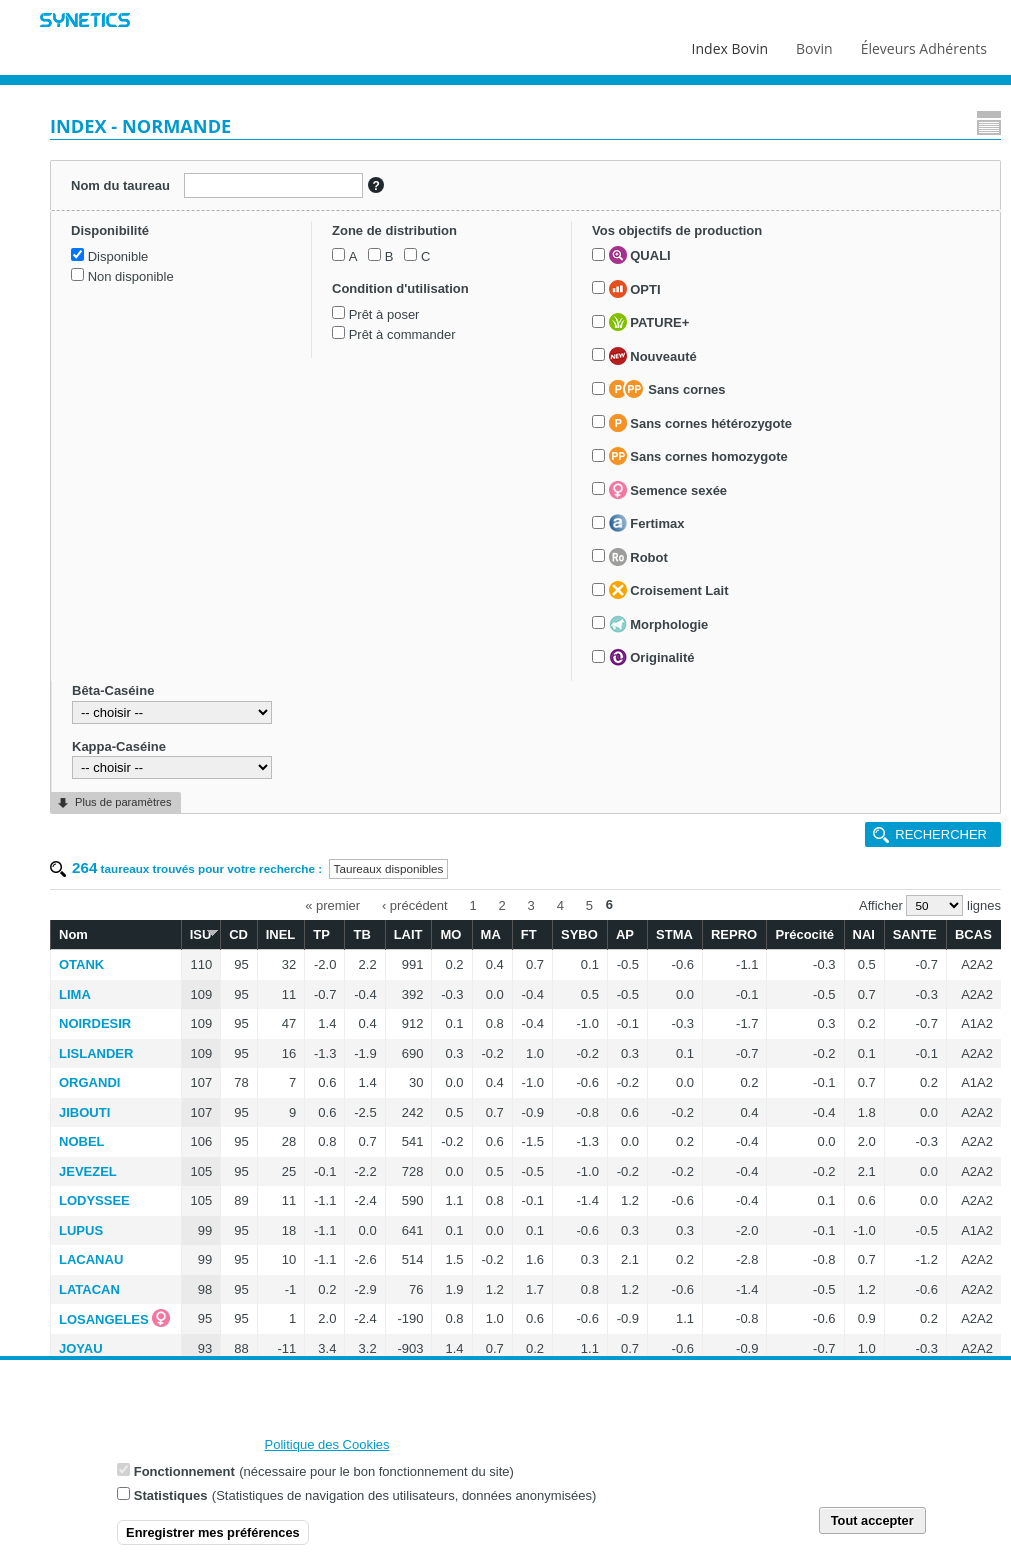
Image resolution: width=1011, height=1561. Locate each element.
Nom (73, 934)
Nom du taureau (120, 185)
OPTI (635, 289)
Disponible (118, 256)
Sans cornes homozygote (698, 456)
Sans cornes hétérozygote (700, 423)
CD (238, 934)
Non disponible (131, 276)
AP (625, 934)
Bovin (813, 44)
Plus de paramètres (123, 802)
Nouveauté (653, 356)
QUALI (640, 255)
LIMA (75, 994)
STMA (674, 934)
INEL (281, 934)
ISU (201, 933)
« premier (332, 904)
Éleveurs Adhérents (924, 44)
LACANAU (91, 1259)
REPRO (734, 934)
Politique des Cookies (327, 1452)
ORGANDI (89, 1082)
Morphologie (659, 624)
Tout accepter (872, 1528)
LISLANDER (96, 1053)
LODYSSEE (94, 1200)
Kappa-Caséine (119, 746)
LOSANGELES (104, 1319)
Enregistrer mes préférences (213, 1540)
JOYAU (81, 1348)
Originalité (652, 657)
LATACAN (89, 1289)
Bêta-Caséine (113, 690)
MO (450, 934)
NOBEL (82, 1141)
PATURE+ (649, 322)
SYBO (579, 934)
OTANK (81, 964)
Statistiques (171, 1503)
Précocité (804, 934)
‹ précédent (415, 904)
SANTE (915, 934)
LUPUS (81, 1230)
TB (361, 934)
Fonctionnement (184, 1479)
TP (321, 934)
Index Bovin (730, 44)
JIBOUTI (84, 1112)
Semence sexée (668, 490)
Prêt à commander (402, 334)
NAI (864, 934)
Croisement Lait (669, 590)
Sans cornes (667, 389)
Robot (638, 557)
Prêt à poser (384, 314)
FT (529, 934)
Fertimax (647, 523)
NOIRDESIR (95, 1023)
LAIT (408, 934)
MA (491, 934)
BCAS (973, 934)
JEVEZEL (88, 1171)
